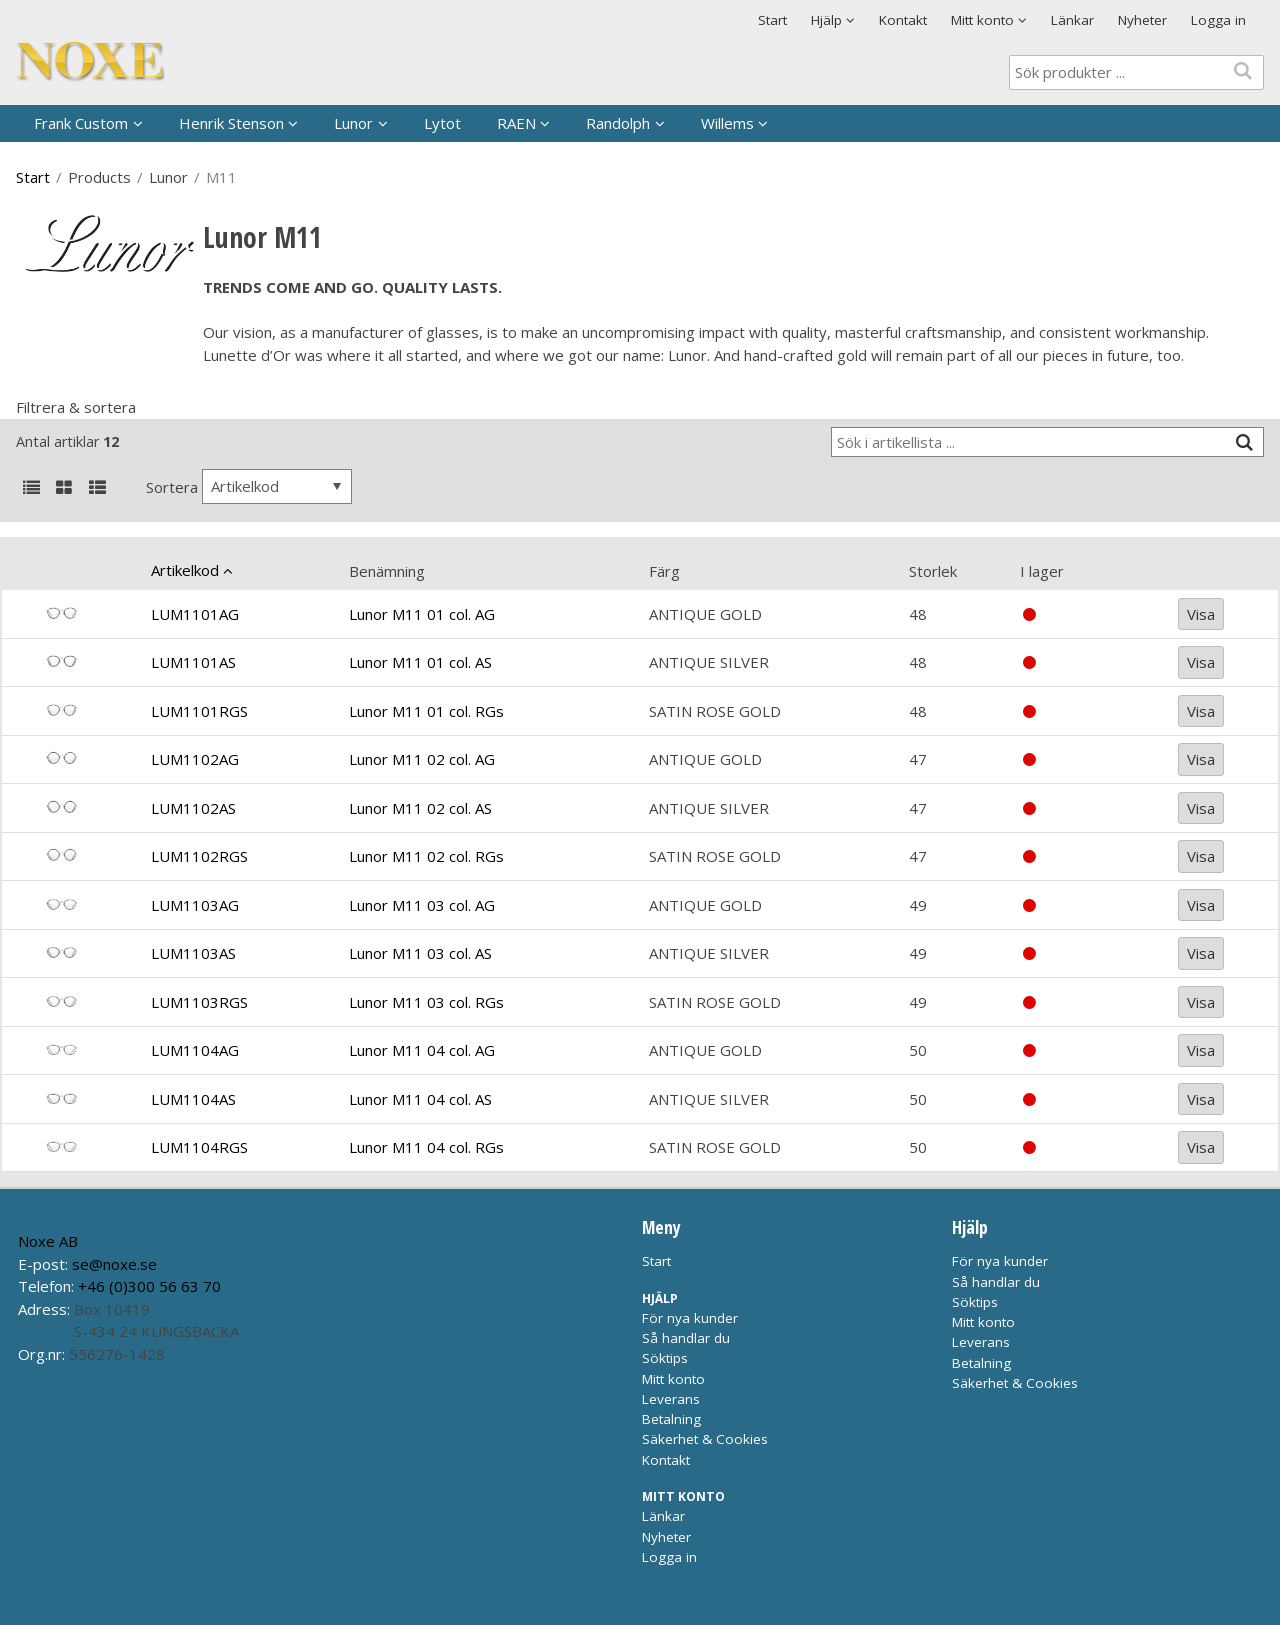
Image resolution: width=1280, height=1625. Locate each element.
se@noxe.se (114, 1264)
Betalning (671, 1419)
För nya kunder (690, 1318)
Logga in (1218, 20)
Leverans (671, 1399)
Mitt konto (673, 1379)
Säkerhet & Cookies (705, 1439)
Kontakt (903, 20)
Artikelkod (185, 570)
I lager (1042, 571)
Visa (1201, 614)
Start (772, 20)
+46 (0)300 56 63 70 (149, 1286)
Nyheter (1142, 20)
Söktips (665, 1358)
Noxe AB (48, 1241)
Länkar (1072, 20)
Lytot (442, 123)
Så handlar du (686, 1338)
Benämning (387, 571)
